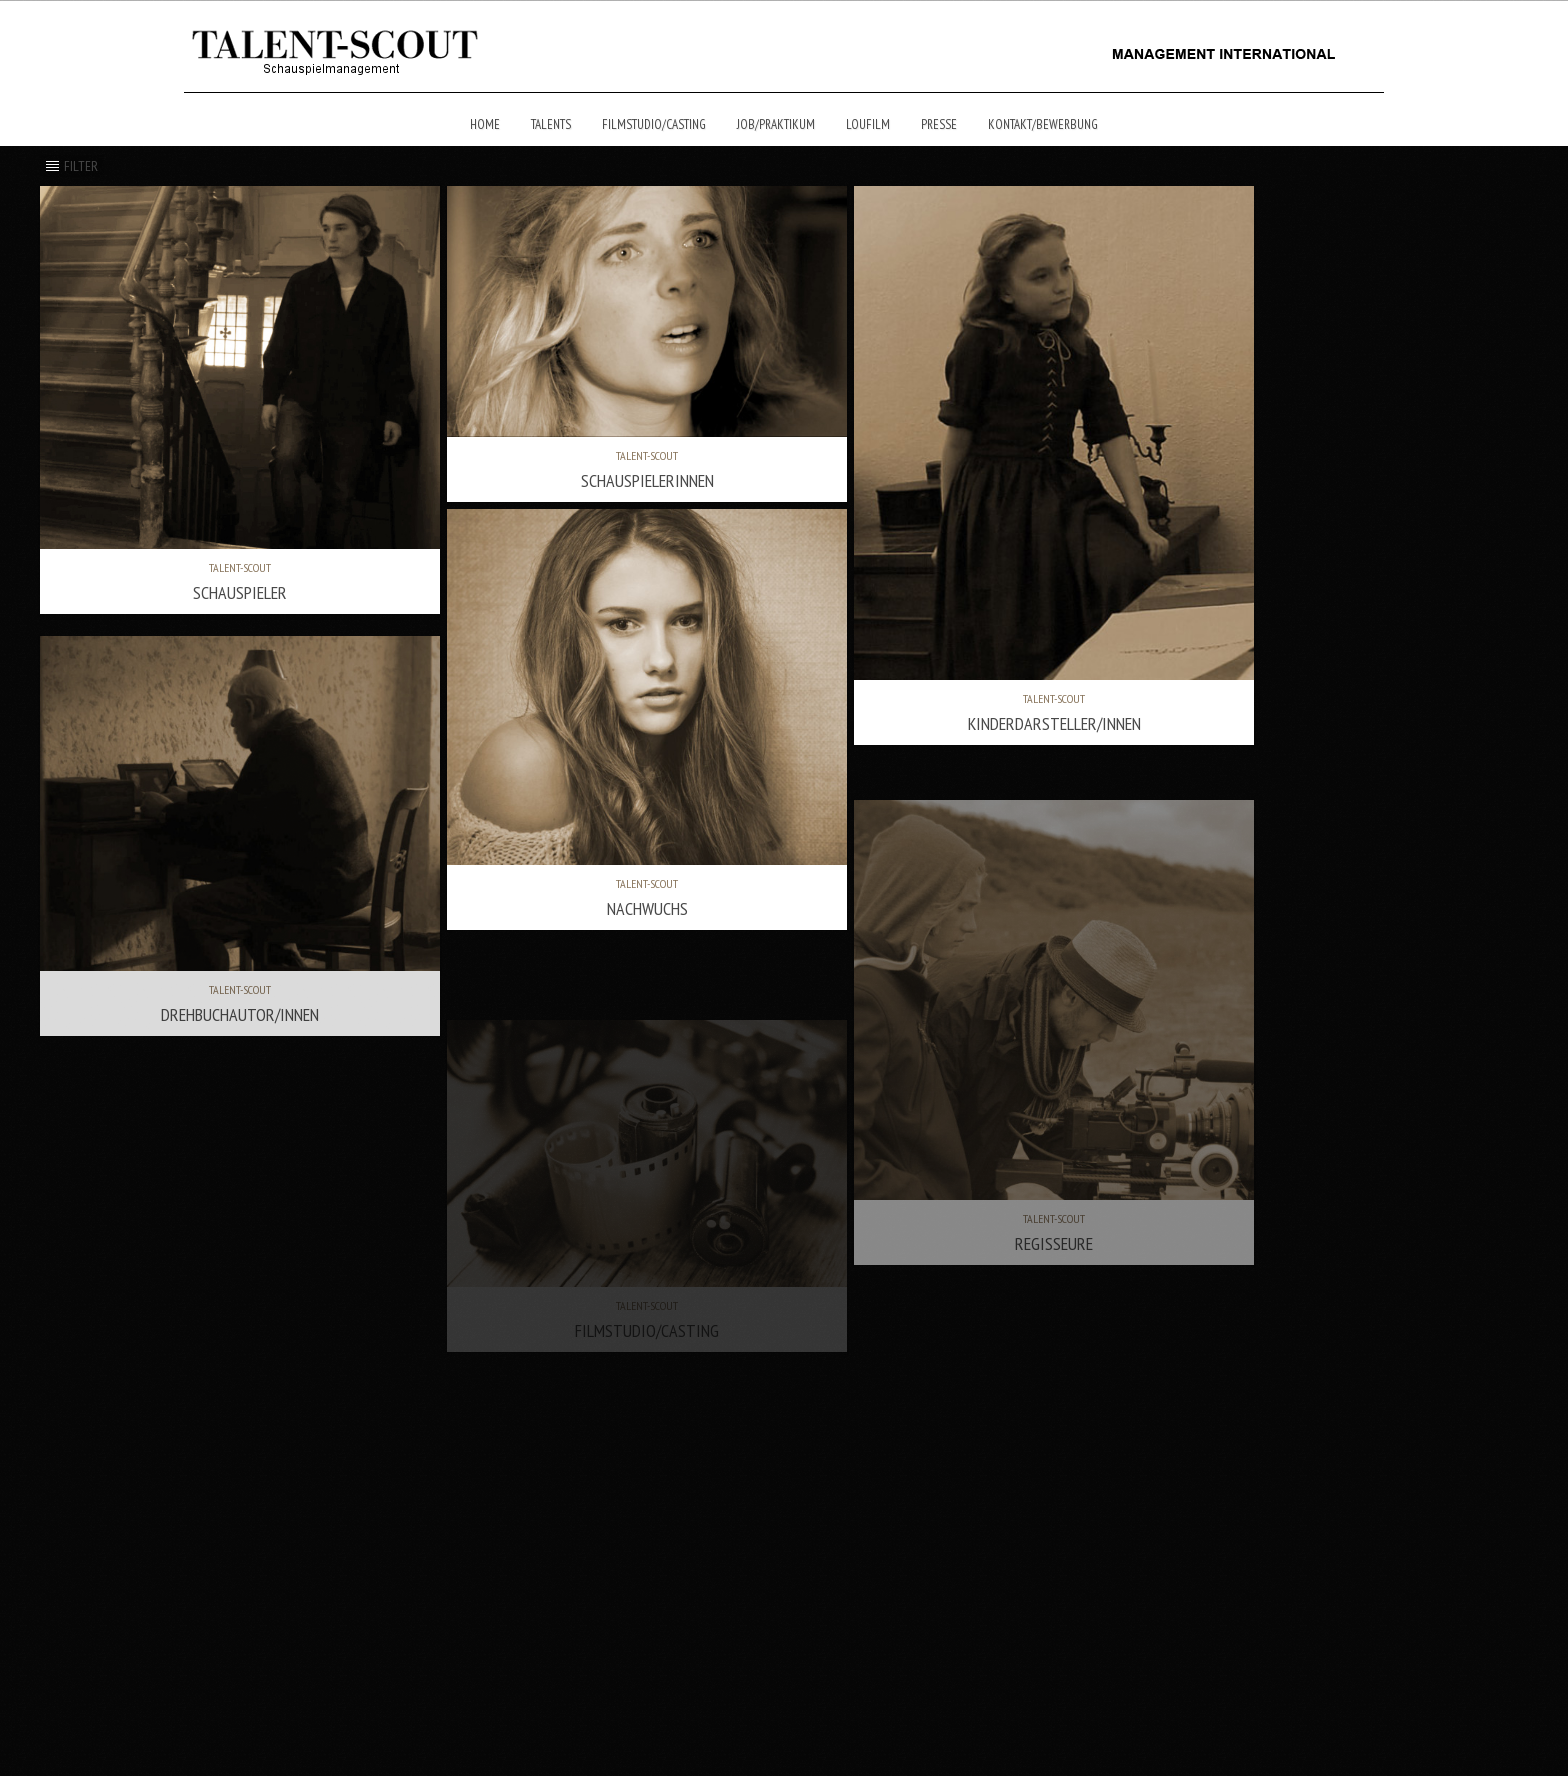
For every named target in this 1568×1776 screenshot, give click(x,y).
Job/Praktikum (776, 124)
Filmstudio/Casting (654, 124)
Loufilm (868, 124)
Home (485, 124)
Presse (939, 124)
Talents (551, 124)
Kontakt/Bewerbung (1043, 124)
